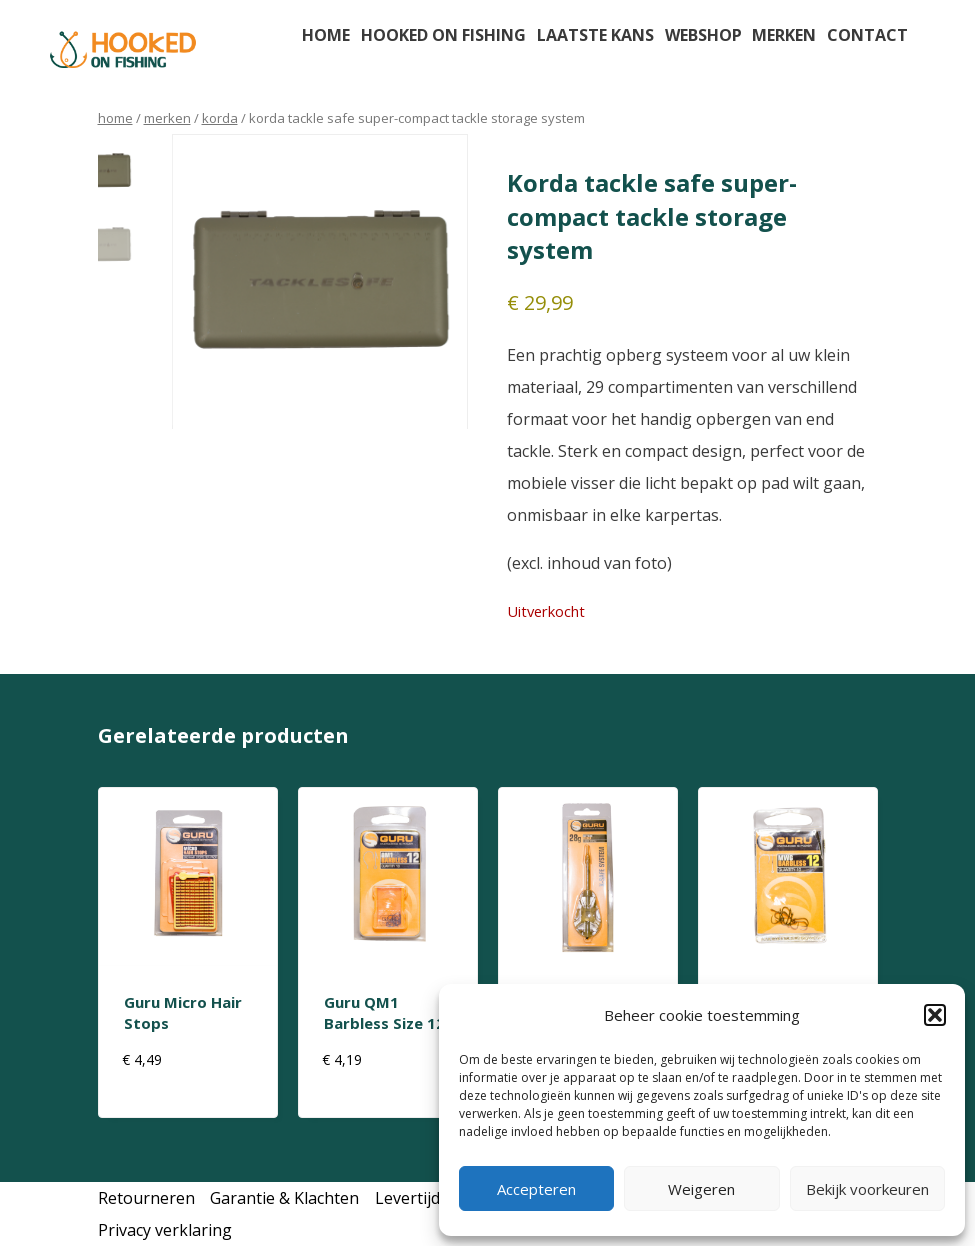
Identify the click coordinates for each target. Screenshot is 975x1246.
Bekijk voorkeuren (867, 1189)
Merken (784, 35)
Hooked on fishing (443, 35)
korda (220, 118)
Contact (867, 35)
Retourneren (146, 1198)
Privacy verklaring (165, 1230)
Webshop (703, 35)
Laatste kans (595, 35)
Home (326, 35)
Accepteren (536, 1189)
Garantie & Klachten (284, 1198)
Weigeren (701, 1189)
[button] (935, 1015)
